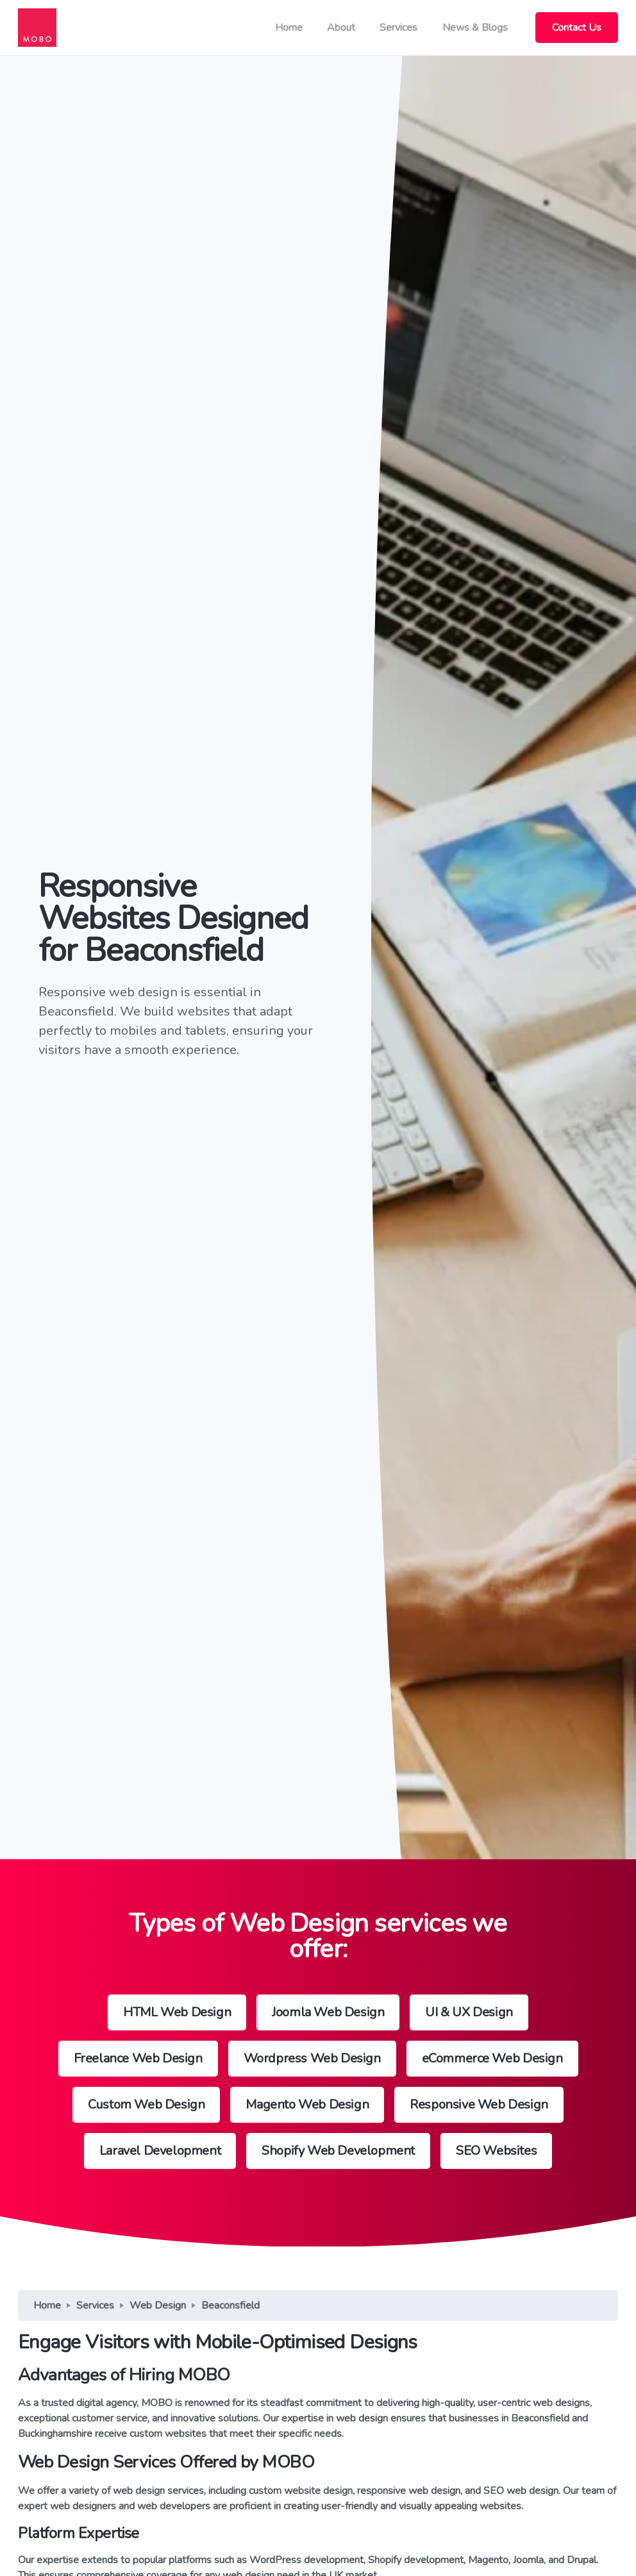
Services (398, 28)
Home (289, 28)
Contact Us (576, 28)
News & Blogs (475, 28)
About (341, 28)
